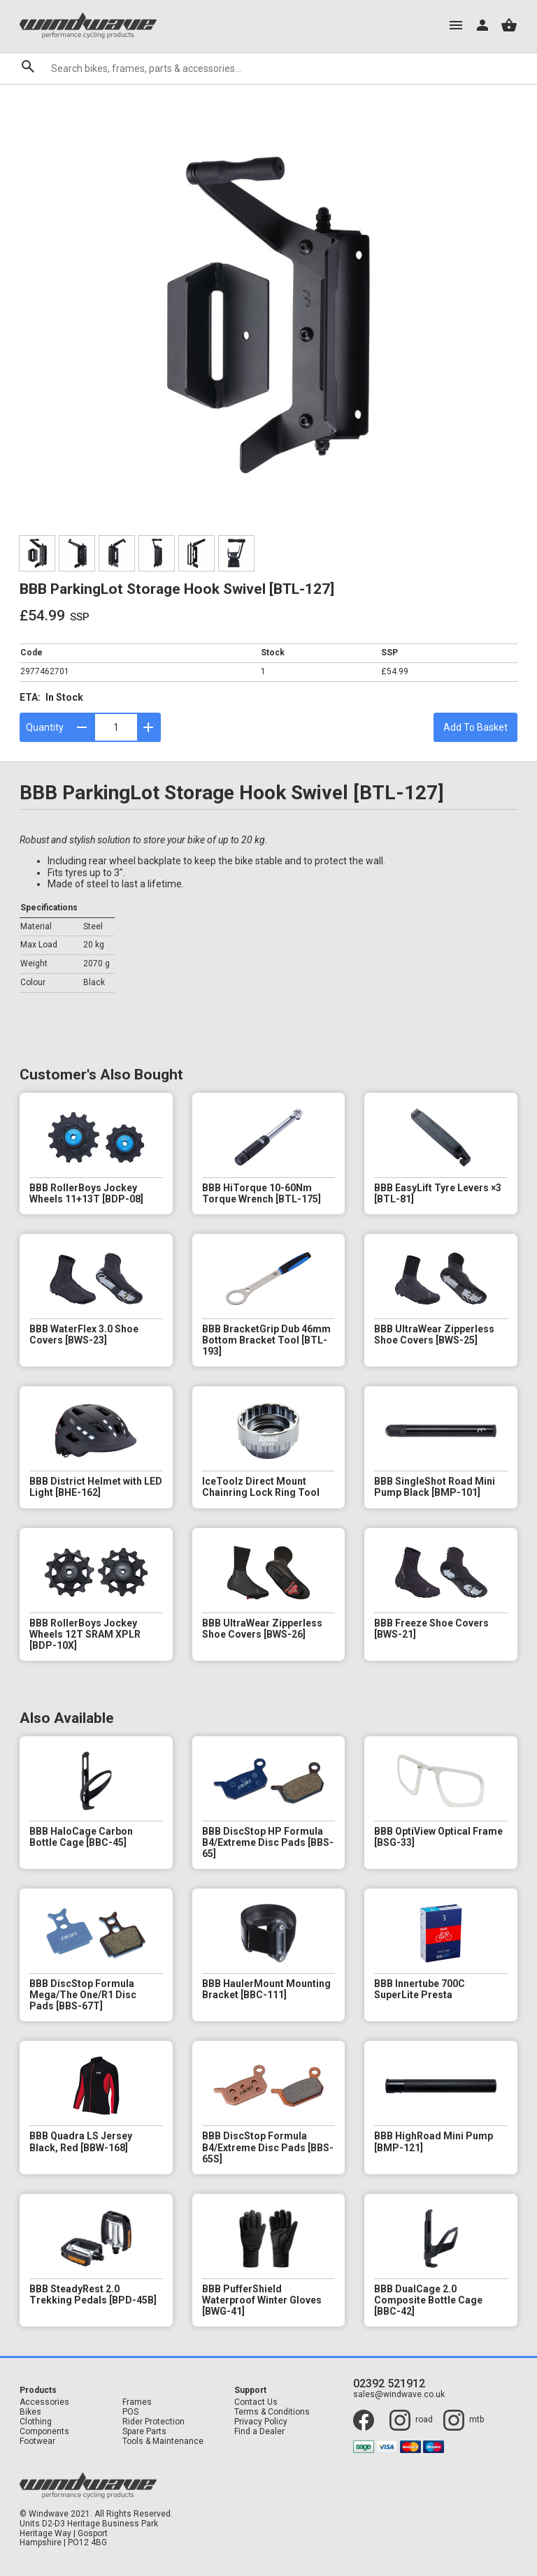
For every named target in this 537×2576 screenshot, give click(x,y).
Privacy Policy (260, 2421)
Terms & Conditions (272, 2412)
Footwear (37, 2441)
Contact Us (256, 2402)
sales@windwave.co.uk (399, 2394)
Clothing (36, 2421)
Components (44, 2431)
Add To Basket (475, 727)
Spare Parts (144, 2431)
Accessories (44, 2402)
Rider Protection (153, 2421)
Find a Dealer (259, 2431)
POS (130, 2412)
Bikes (30, 2412)
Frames (137, 2402)
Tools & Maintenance (162, 2441)
